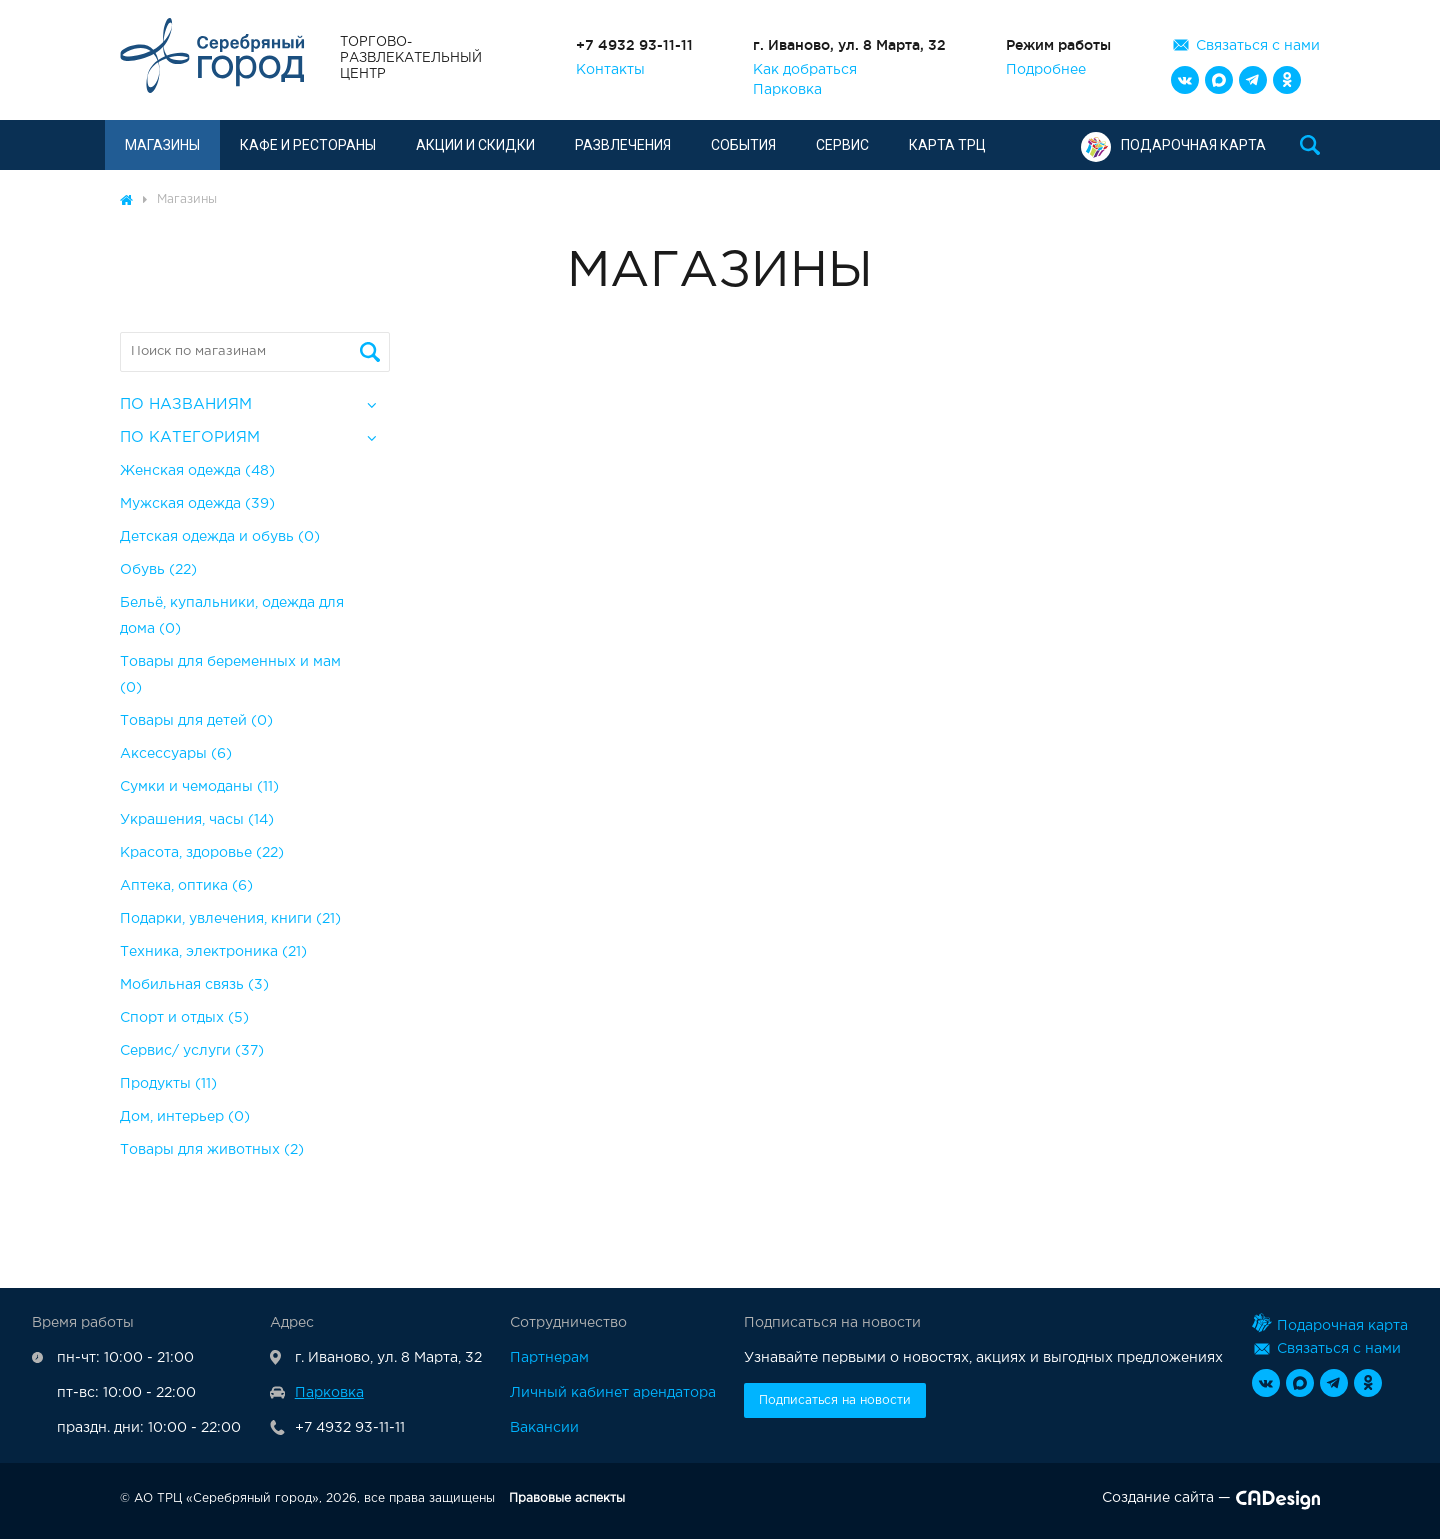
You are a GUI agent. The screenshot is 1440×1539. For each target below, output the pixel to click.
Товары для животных (212, 1150)
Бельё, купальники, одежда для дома (232, 616)
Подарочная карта (1173, 145)
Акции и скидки (475, 145)
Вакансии (544, 1428)
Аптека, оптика (186, 886)
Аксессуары (176, 754)
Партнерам (549, 1358)
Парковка (787, 90)
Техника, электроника (213, 952)
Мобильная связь (194, 985)
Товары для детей (196, 721)
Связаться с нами (1258, 46)
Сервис (842, 145)
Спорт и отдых (184, 1018)
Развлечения (623, 145)
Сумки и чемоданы (199, 787)
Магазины (162, 145)
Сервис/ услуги (192, 1051)
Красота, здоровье (202, 853)
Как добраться (805, 70)
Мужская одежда (197, 504)
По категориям (190, 437)
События (743, 145)
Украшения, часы (197, 820)
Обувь (158, 570)
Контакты (610, 70)
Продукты (168, 1084)
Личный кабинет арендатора (613, 1393)
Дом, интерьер (185, 1117)
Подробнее (1046, 70)
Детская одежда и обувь (220, 537)
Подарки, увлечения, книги (230, 919)
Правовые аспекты (567, 1498)
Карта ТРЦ (947, 145)
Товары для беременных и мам (230, 675)
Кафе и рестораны (308, 145)
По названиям (186, 404)
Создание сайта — (1211, 1502)
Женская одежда (197, 471)
